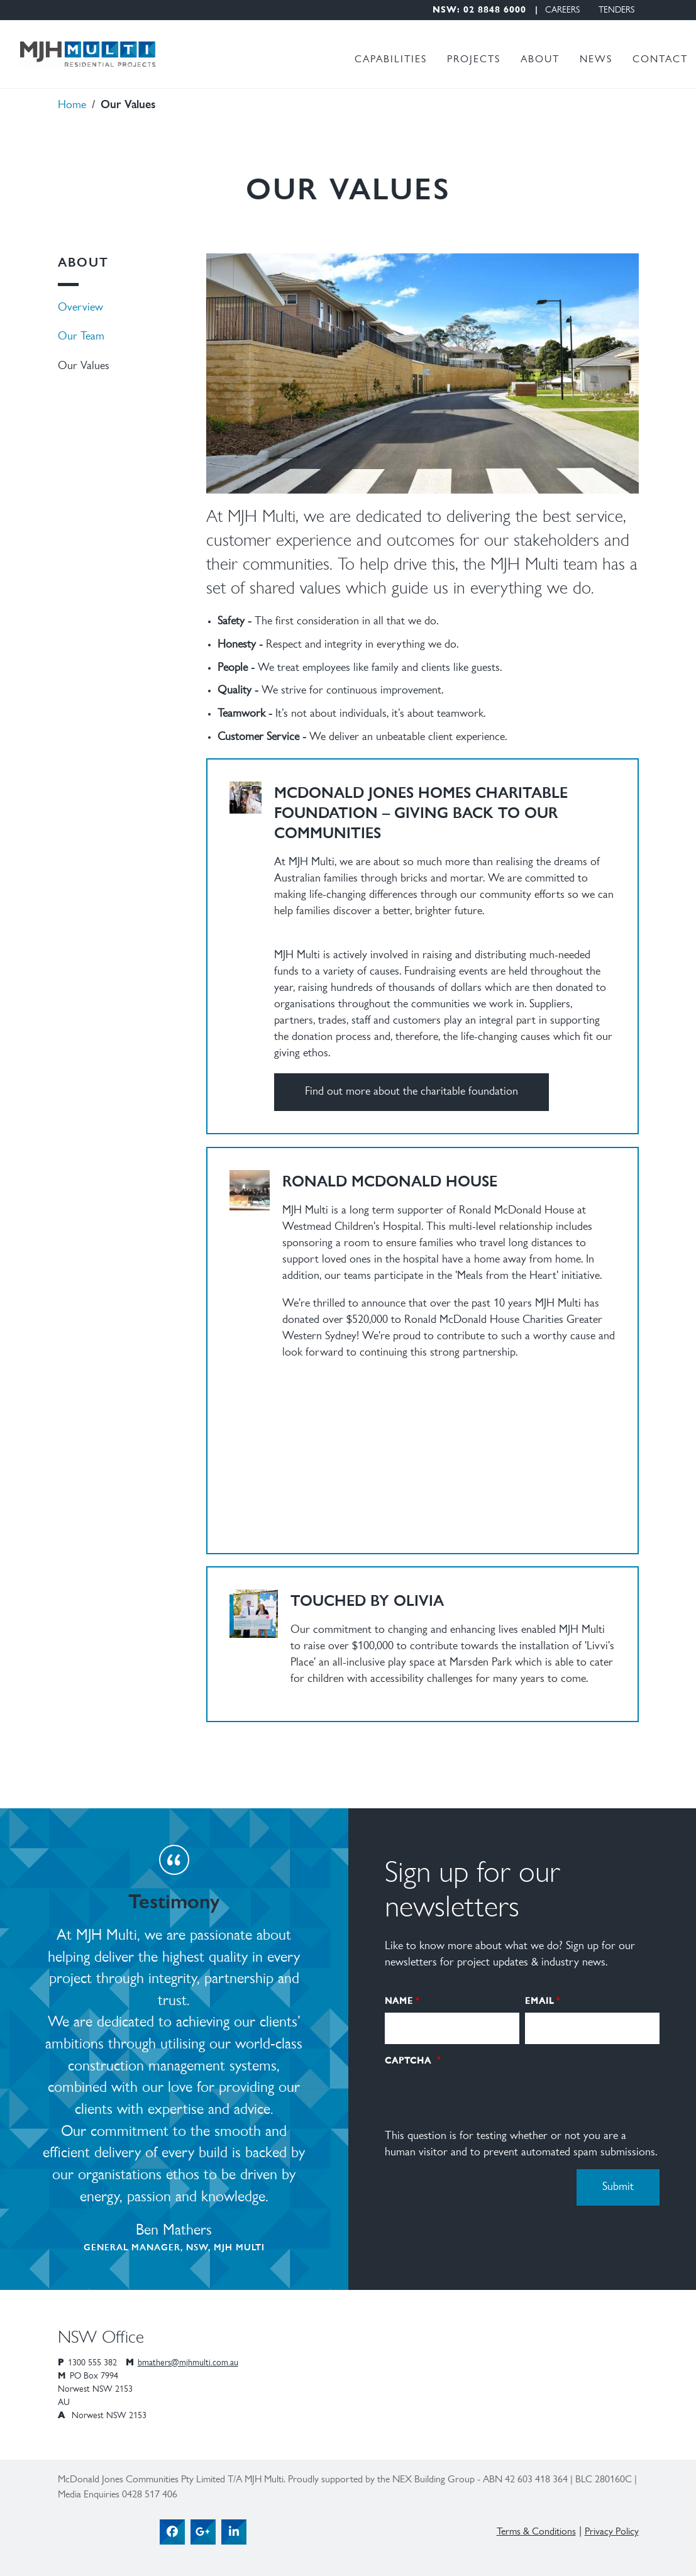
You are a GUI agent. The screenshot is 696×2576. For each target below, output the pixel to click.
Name (399, 2000)
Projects (473, 60)
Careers (562, 10)
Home (72, 105)
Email (539, 2000)
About (540, 60)
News (596, 60)
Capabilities (391, 60)
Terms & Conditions (536, 2532)
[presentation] (480, 2095)
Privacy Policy (612, 2532)
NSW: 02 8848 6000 (479, 10)
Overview (80, 308)
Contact (660, 60)
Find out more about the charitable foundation (411, 1092)
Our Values (83, 366)
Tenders (616, 10)
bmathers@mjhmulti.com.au (188, 2363)
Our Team (81, 337)
